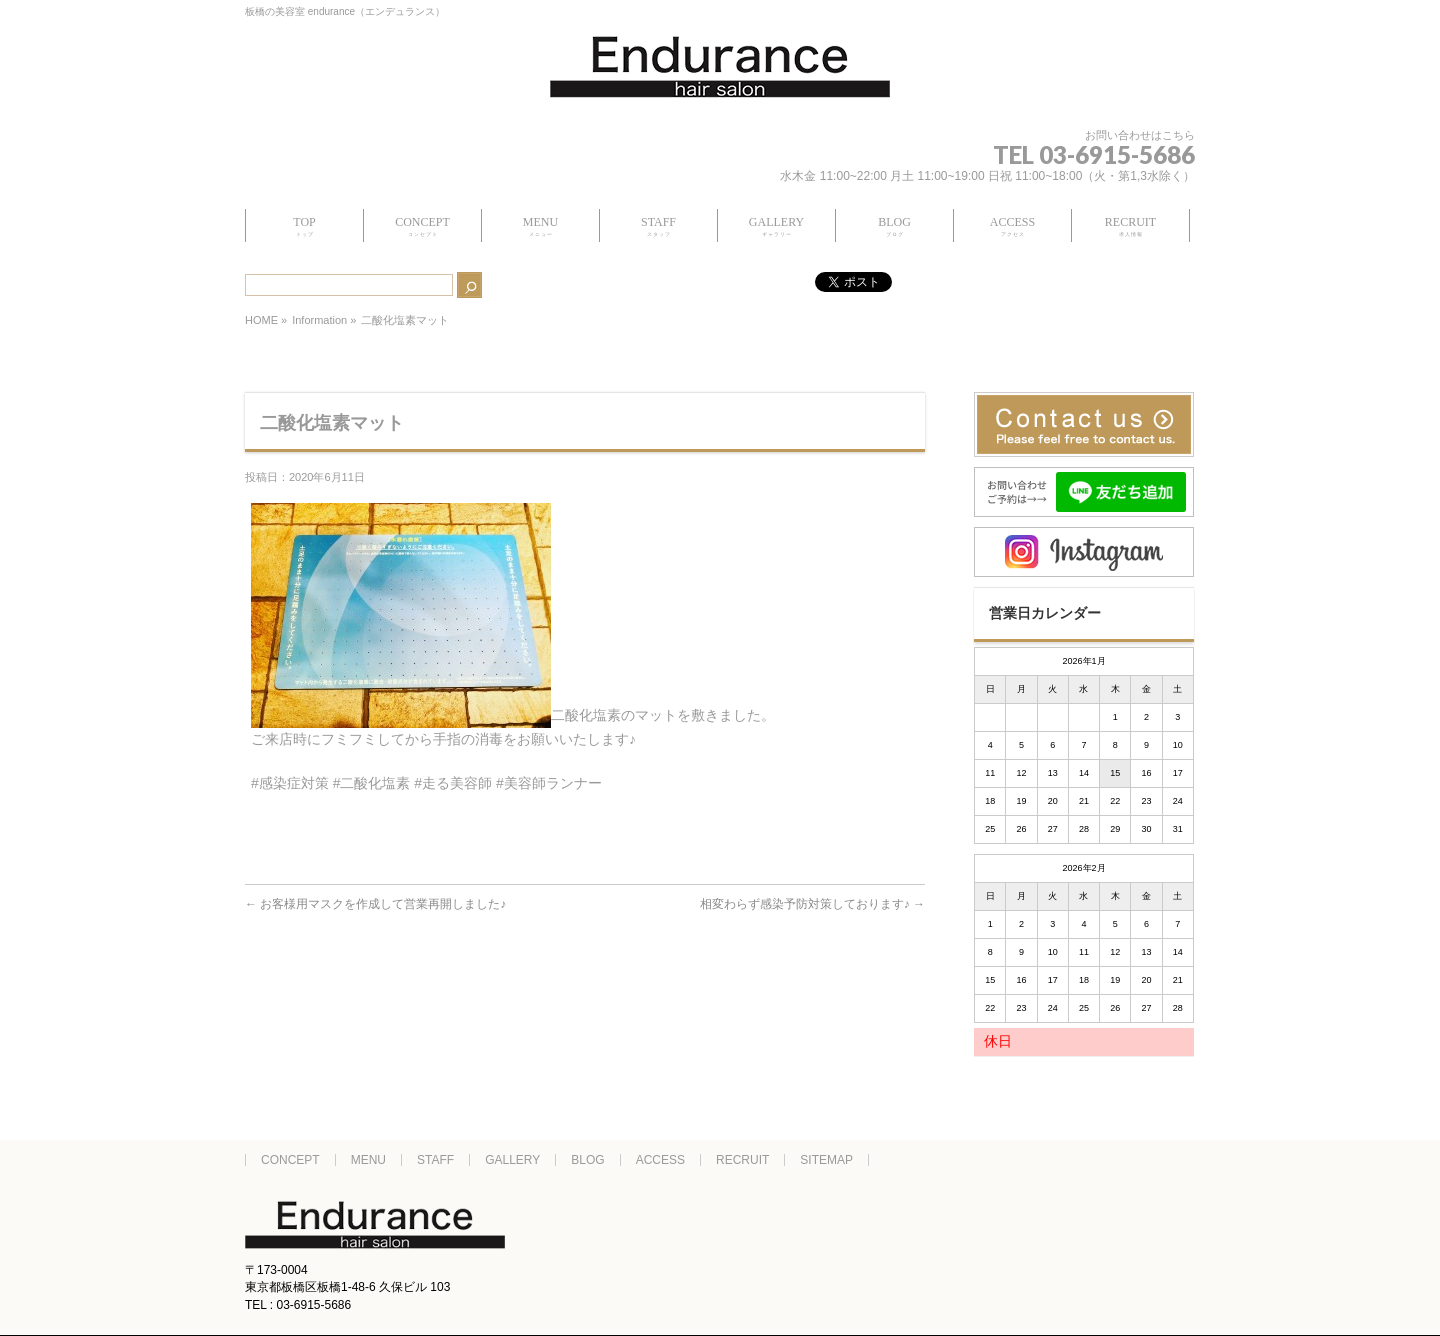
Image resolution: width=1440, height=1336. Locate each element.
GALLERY (512, 1160)
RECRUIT (742, 1160)
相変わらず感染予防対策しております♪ (812, 904)
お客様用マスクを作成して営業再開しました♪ (375, 904)
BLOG (587, 1160)
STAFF (435, 1160)
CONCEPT (290, 1160)
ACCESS (660, 1160)
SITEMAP (826, 1160)
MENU (368, 1160)
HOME (261, 320)
